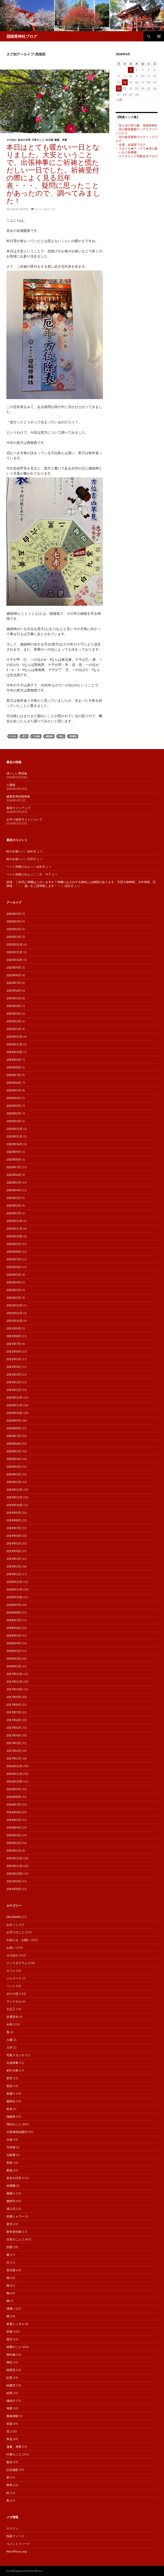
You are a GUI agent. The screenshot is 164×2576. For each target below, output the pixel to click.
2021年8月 (13, 1336)
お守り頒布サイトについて (24, 819)
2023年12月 (14, 1128)
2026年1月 (13, 937)
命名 (9, 2109)
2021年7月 (13, 1343)
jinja (13, 736)
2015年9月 (13, 1881)
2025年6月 (13, 990)
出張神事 (12, 2063)
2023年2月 (13, 1205)
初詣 (9, 2086)
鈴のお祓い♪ (14, 851)
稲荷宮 (10, 2370)
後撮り (10, 2193)
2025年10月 (14, 960)
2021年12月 (14, 1305)
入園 (9, 2039)
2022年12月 (14, 1221)
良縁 (9, 2423)
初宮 (9, 2078)
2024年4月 (13, 1098)
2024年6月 (13, 1082)
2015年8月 (13, 1889)
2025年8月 (13, 975)
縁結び (10, 2400)
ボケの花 (12, 1993)
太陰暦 (10, 2155)
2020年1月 (13, 1482)
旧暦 (9, 2247)
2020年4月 (13, 1459)
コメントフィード (18, 2543)
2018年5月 (13, 1635)
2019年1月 (13, 1574)
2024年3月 (13, 1105)
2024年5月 (13, 1090)
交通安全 (12, 2016)
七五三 (10, 2009)
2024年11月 (14, 1044)
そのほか (11, 139)
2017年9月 (13, 1697)
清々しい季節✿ (16, 773)
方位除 (36, 736)
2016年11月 (14, 1773)
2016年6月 (13, 1812)
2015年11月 (14, 1866)
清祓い (10, 2308)
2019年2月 (13, 1566)
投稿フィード (15, 2536)
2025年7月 (13, 983)
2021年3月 (13, 1374)
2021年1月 (13, 1390)
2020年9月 (13, 1420)
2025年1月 (13, 1029)
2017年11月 (14, 1681)
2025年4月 (13, 1006)
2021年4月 (13, 1367)
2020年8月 (13, 1428)
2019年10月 (14, 1505)
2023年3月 (13, 1198)
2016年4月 (13, 1827)
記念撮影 (12, 2469)
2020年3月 (13, 1466)
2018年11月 (14, 1589)
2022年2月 (13, 1297)
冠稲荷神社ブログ (21, 36)
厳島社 (10, 2101)
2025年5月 (13, 998)
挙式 (9, 2224)
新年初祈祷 (13, 2231)
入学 (9, 2047)
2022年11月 (14, 1228)
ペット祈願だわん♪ (19, 866)
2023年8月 (13, 1159)
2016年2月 (13, 1843)
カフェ (10, 1970)
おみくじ (12, 1924)
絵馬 (9, 2393)
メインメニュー (159, 36)
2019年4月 (13, 1551)
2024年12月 (14, 1036)
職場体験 (12, 2416)
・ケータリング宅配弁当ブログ (137, 156)
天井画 (10, 2147)
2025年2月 (13, 1021)
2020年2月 (13, 1474)
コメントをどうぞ (45, 209)
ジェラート (13, 1978)
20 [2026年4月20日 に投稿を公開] (118, 88)
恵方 (24, 736)
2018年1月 (13, 1666)
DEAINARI (13, 1917)
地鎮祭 (10, 2116)
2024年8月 (13, 1067)
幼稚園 (10, 2185)
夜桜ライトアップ (18, 808)
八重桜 (10, 785)
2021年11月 (14, 1313)
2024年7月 (13, 1075)
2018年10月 (14, 1597)
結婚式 (10, 2385)
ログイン (12, 2528)
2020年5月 (13, 1451)
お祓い (10, 1947)
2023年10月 (14, 1144)
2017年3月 (13, 1743)
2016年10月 (14, 1781)
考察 (9, 2408)
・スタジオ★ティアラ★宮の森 (137, 148)
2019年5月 (13, 1543)
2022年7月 (13, 1259)
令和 (9, 2024)
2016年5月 (13, 1820)
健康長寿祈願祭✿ (18, 796)
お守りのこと (15, 1932)
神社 (61, 736)
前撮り (10, 2093)
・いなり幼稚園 (126, 152)
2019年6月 (13, 1535)
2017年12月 (14, 1674)
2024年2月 (13, 1113)
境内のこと (13, 2124)
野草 (9, 2485)
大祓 (9, 2139)
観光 (9, 2462)
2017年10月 (14, 1689)
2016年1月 (13, 1850)
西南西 (73, 736)
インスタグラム (16, 1963)
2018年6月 (13, 1628)
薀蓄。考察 (60, 139)
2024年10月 (14, 1052)
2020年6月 (13, 1443)
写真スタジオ (15, 2055)
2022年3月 (13, 1290)
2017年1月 (13, 1758)
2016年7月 (13, 1804)
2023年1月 (13, 1213)
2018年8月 (13, 1612)
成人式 (10, 2208)
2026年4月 (13, 913)
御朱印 (10, 2201)
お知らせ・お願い (18, 1940)
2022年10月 (14, 1236)
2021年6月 (13, 1351)
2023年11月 (14, 1136)
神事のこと (13, 2347)
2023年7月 (13, 1167)
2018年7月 (13, 1620)
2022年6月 (13, 1267)
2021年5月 (13, 1359)
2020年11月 (14, 1405)
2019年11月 (14, 1497)
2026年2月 (13, 929)
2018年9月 (13, 1605)
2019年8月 (13, 1520)
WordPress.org (16, 2551)
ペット (10, 1986)
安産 (9, 2162)
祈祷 (9, 2331)
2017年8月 (13, 1704)
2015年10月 (14, 1873)
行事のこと (13, 2454)
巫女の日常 (24, 139)
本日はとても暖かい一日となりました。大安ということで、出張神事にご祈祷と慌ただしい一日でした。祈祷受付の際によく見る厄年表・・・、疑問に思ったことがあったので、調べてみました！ (53, 174)
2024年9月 (13, 1059)
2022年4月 (13, 1282)
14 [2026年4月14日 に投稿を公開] (124, 82)
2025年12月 (14, 944)
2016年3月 (13, 1835)
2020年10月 (14, 1413)
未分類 (49, 139)
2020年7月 (13, 1436)
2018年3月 (13, 1651)
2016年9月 (13, 1789)
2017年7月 (13, 1712)
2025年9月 (13, 967)
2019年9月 (13, 1512)
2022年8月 (13, 1251)
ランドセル (13, 2001)
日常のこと (38, 139)
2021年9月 (13, 1328)
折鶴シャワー (15, 2216)
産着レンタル (15, 2324)
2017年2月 (13, 1750)
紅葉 (9, 2377)
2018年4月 (13, 1643)
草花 (9, 2439)
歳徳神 (49, 736)
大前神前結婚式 (16, 2132)
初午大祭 (12, 2070)
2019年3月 (13, 1558)
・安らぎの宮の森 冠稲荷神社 (137, 125)
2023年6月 (13, 1175)
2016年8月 (13, 1797)
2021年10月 (14, 1320)
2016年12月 (14, 1766)
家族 (9, 2170)
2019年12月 (14, 1489)
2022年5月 (13, 1274)
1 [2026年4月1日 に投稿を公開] (131, 70)
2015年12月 (14, 1858)
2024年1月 (13, 1121)
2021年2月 (13, 1382)
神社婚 (10, 2354)
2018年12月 (14, 1582)
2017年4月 (13, 1735)
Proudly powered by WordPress (24, 2570)
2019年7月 (13, 1528)
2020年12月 (14, 1397)
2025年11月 (14, 952)
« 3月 (119, 100)
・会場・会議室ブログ (131, 144)
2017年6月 (13, 1720)
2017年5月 (13, 1727)
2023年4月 (13, 1190)
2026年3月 (13, 921)
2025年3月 (13, 1013)
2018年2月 (13, 1658)
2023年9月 (13, 1152)
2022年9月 (13, 1244)
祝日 (9, 2339)
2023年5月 (13, 1182)
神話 (9, 2362)
